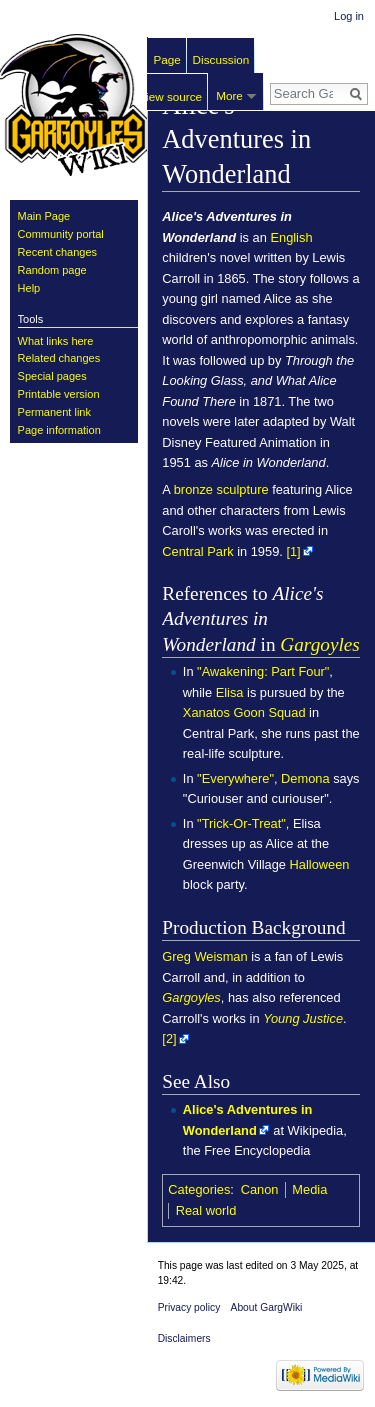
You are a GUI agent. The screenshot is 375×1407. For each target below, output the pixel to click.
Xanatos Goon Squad (244, 712)
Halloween (320, 864)
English (291, 237)
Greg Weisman (204, 956)
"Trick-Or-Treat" (241, 823)
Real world (206, 1210)
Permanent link (54, 412)
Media (309, 1189)
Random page (52, 270)
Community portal (61, 234)
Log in (349, 16)
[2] (169, 1038)
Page (167, 59)
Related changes (59, 358)
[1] (293, 551)
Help (29, 288)
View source (170, 96)
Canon (260, 1189)
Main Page (44, 216)
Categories (199, 1189)
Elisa (230, 692)
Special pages (52, 376)
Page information (59, 430)
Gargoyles (319, 644)
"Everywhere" (235, 778)
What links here (56, 341)
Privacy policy (189, 1307)
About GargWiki (267, 1307)
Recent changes (58, 252)
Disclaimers (184, 1338)
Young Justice (303, 1018)
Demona (305, 778)
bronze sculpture (221, 489)
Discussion (221, 59)
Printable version (59, 394)
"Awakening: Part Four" (263, 671)
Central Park (197, 551)
